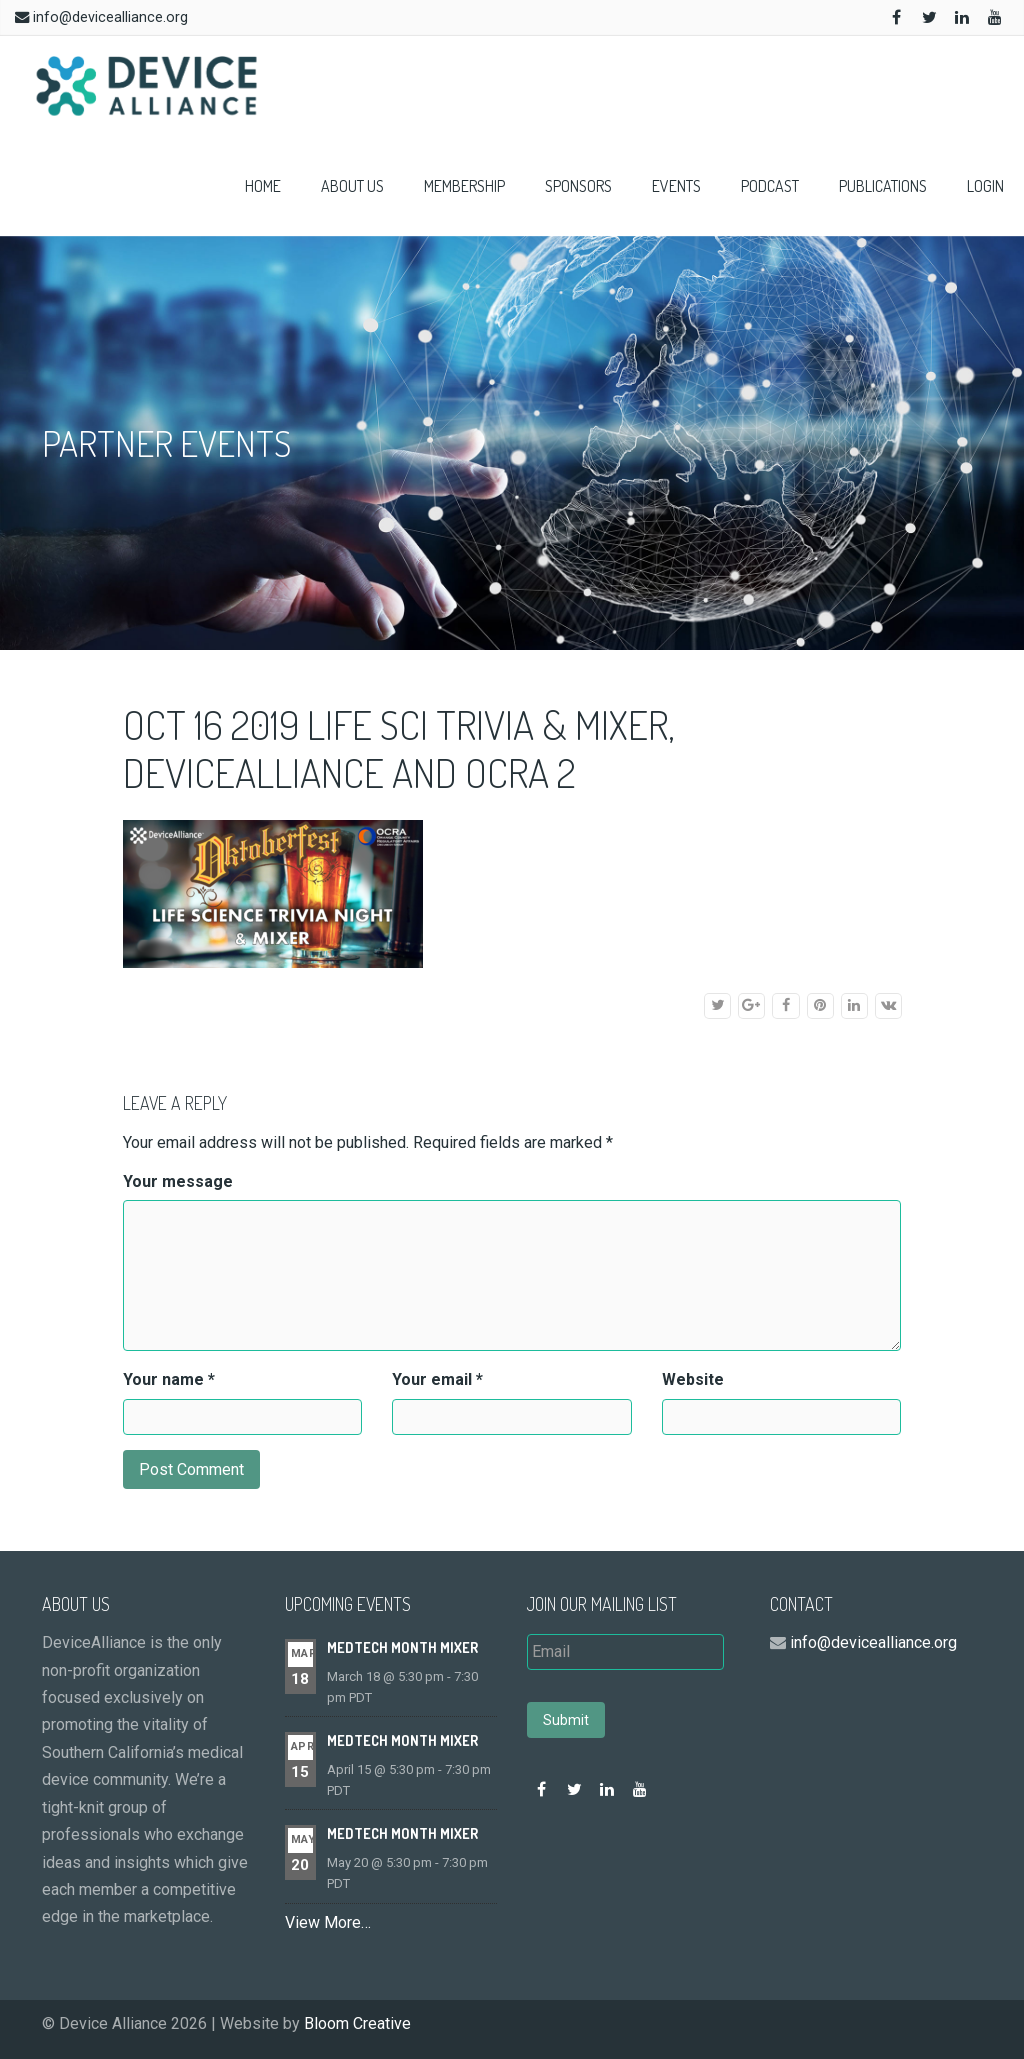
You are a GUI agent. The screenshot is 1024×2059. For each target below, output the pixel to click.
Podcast (770, 186)
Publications (883, 186)
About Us (352, 186)
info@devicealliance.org (110, 17)
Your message (178, 1181)
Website (693, 1379)
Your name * (169, 1379)
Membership (464, 186)
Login (985, 186)
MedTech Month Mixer (402, 1647)
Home (263, 186)
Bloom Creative (357, 2023)
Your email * (437, 1379)
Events (676, 186)
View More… (328, 1922)
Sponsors (578, 186)
